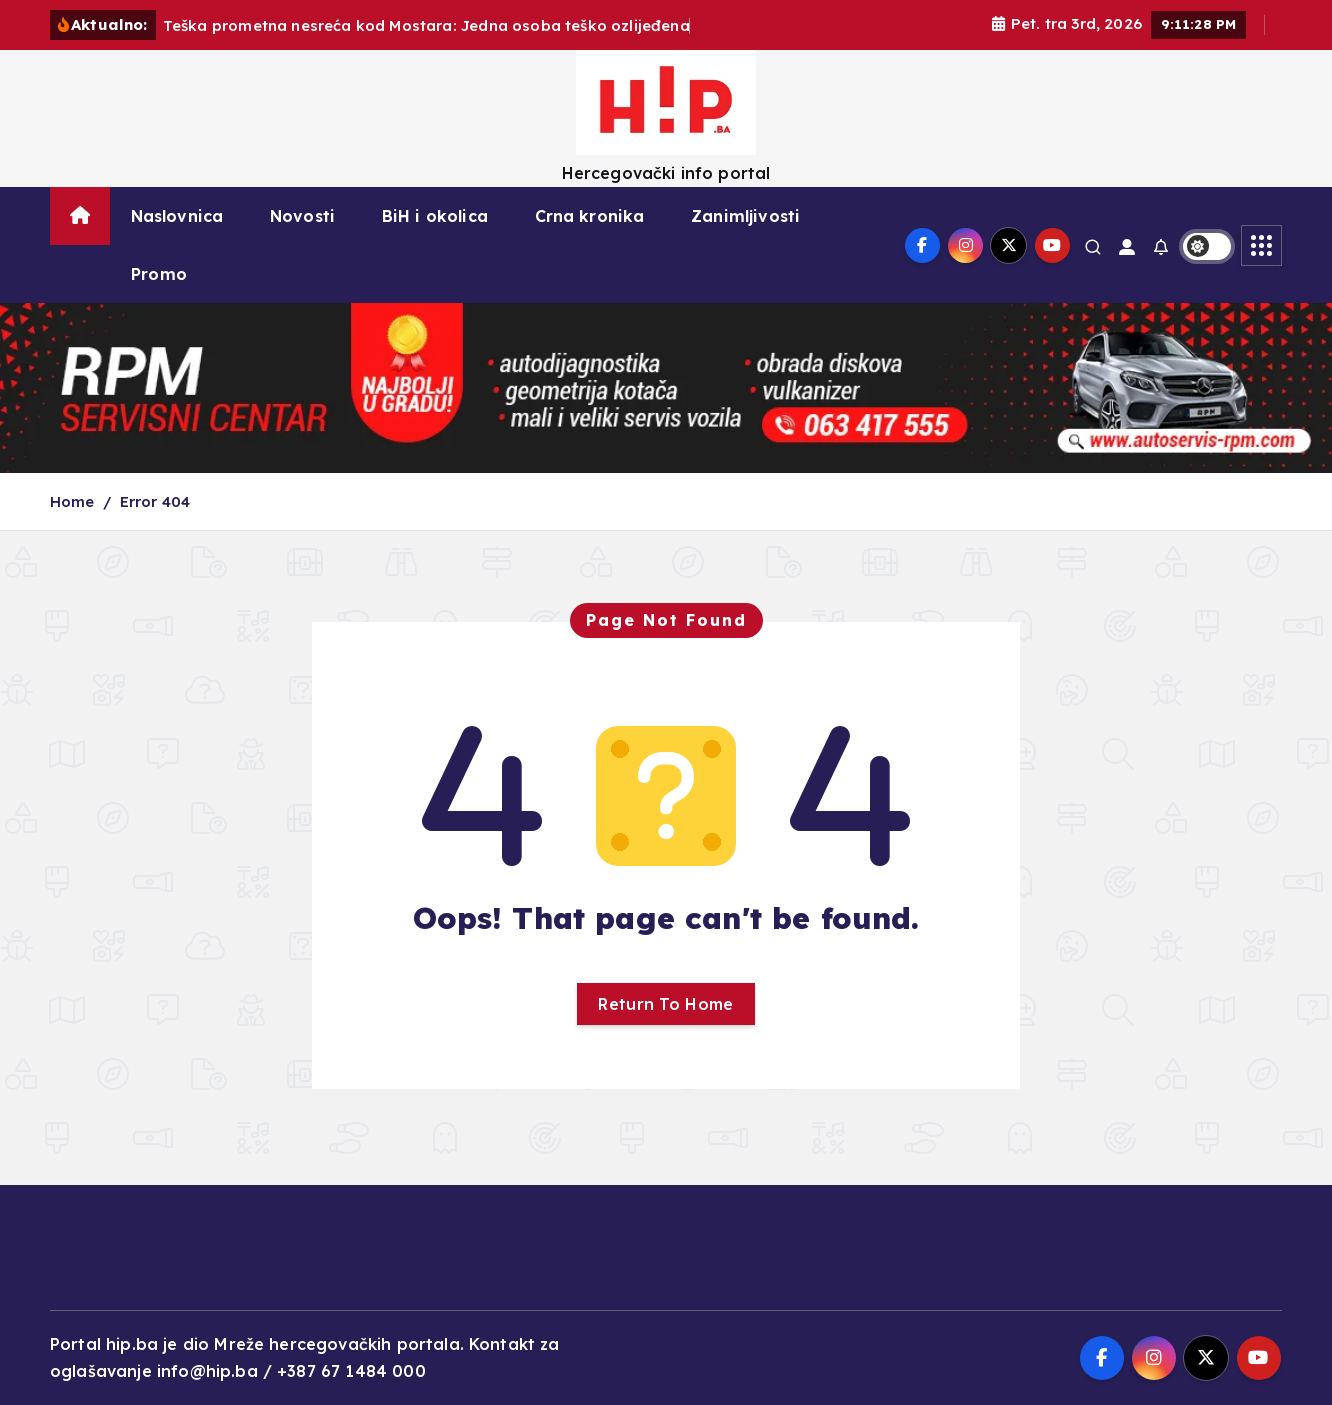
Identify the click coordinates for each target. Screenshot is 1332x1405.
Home (72, 501)
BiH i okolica (435, 216)
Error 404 (155, 501)
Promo (159, 274)
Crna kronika (590, 216)
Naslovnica (177, 216)
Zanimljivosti (745, 216)
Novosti (302, 216)
